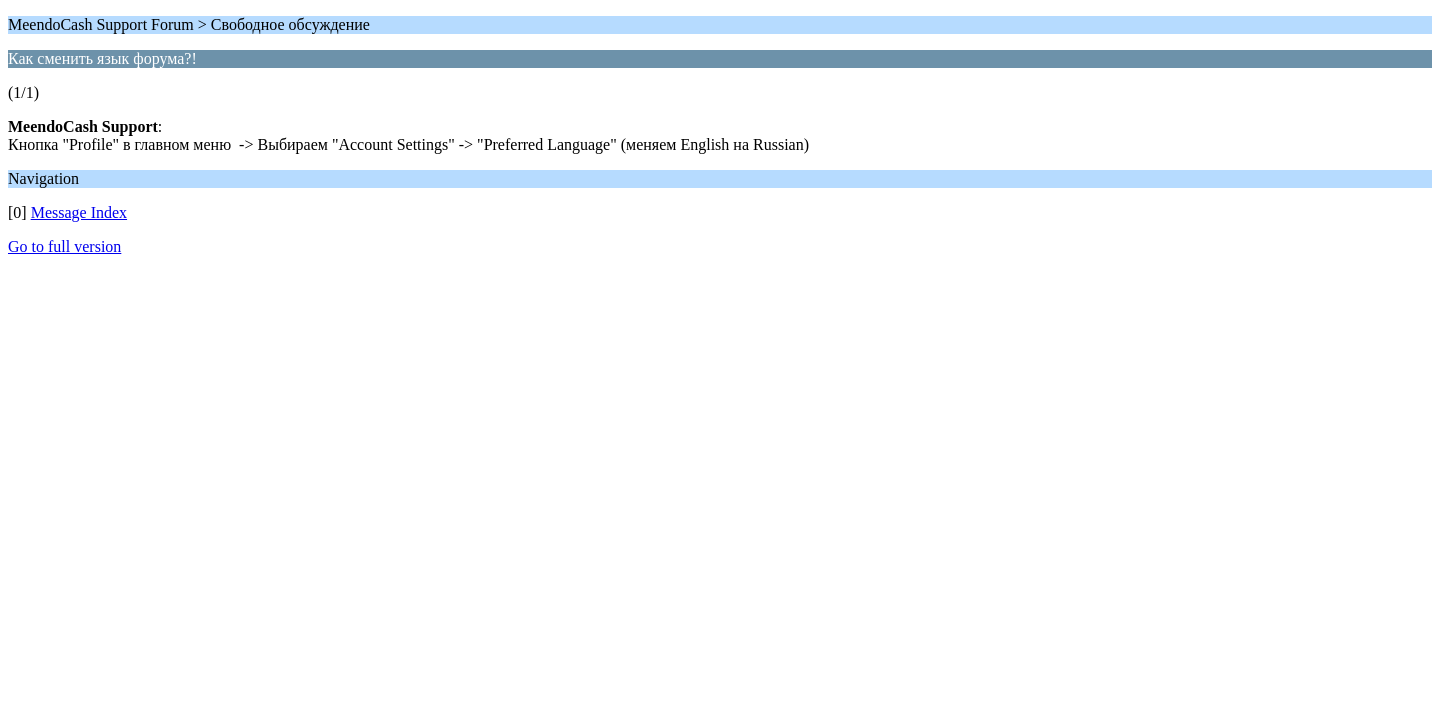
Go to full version (64, 246)
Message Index (79, 212)
